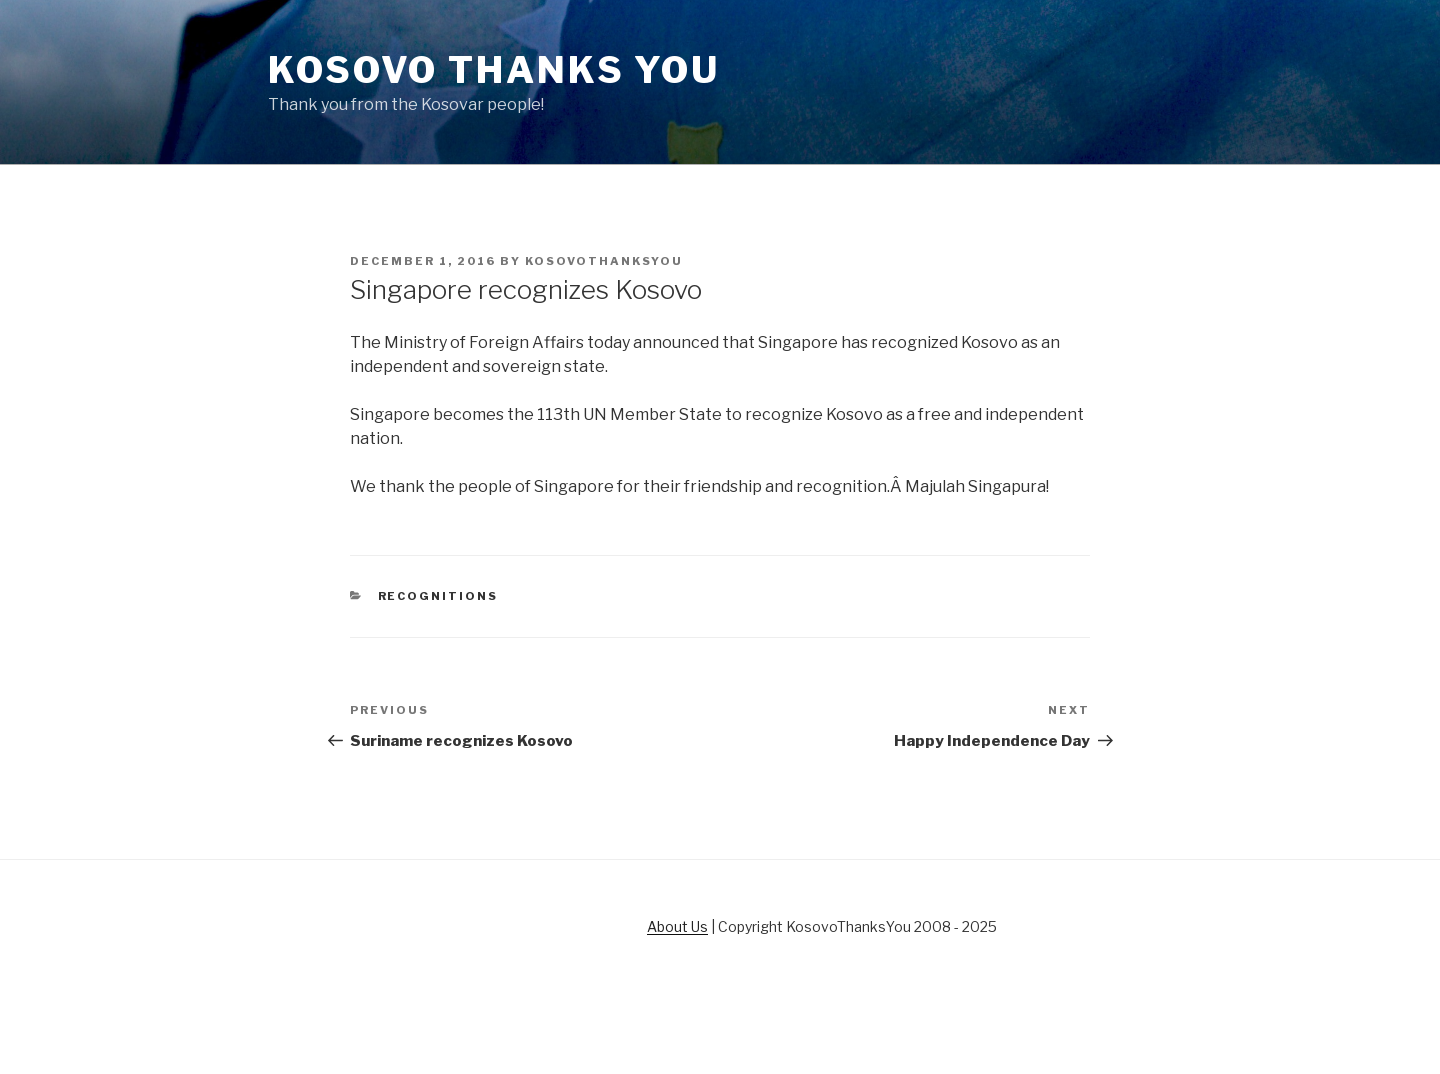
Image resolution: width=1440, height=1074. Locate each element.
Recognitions (438, 596)
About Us (677, 926)
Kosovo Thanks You (494, 70)
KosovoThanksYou (604, 261)
